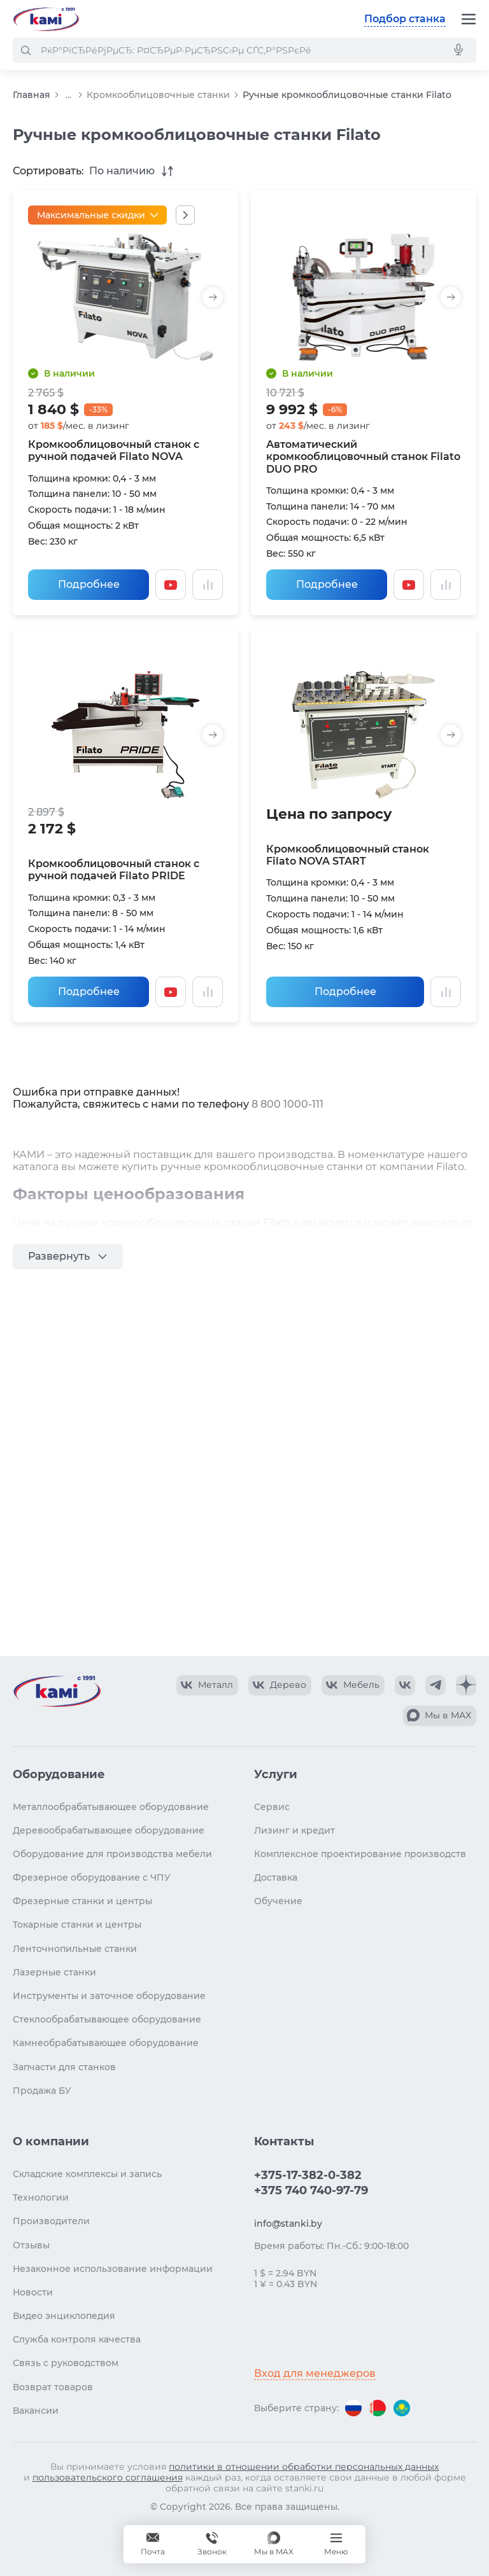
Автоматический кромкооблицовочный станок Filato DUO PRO (363, 456)
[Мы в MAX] (274, 2544)
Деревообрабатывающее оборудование (108, 1830)
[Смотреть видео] (170, 584)
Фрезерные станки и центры (82, 1901)
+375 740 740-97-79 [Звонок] (212, 2544)
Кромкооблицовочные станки (158, 95)
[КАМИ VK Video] (207, 1685)
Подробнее (89, 584)
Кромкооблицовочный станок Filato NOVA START (347, 855)
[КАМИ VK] (405, 1685)
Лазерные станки (54, 1972)
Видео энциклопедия (64, 2316)
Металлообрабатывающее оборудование (111, 1807)
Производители (51, 2221)
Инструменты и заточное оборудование (109, 1996)
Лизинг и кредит (294, 1830)
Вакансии (36, 2410)
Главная (31, 95)
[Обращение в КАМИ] (153, 2544)
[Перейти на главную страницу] (46, 19)
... (68, 95)
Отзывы (31, 2245)
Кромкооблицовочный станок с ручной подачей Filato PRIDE (113, 870)
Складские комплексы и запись (87, 2174)
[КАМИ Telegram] (435, 1685)
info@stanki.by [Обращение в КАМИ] (288, 2223)
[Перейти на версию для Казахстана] (401, 2408)
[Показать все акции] (185, 215)
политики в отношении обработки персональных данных (304, 2466)
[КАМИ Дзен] (466, 1685)
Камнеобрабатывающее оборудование (106, 2043)
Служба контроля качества (77, 2339)
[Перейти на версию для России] (353, 2408)
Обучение (278, 1901)
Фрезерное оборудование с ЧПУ (92, 1877)
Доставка (275, 1877)
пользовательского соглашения (107, 2477)
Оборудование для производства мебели (112, 1854)
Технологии (41, 2197)
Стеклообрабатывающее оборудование (107, 2019)
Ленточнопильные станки (75, 1948)
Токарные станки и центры (77, 1924)
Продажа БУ (42, 2090)
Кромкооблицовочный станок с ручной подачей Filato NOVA (113, 450)
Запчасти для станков (64, 2067)
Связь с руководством (65, 2363)
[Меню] (468, 19)
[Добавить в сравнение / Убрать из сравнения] (207, 584)
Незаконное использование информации (113, 2268)
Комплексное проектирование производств (360, 1854)
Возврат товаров (53, 2387)
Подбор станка (405, 19)
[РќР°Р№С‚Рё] (25, 50)
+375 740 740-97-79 (311, 2190)
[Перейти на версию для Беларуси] (377, 2408)
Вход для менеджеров (315, 2373)
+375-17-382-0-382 (308, 2175)
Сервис (272, 1807)
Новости (33, 2292)
